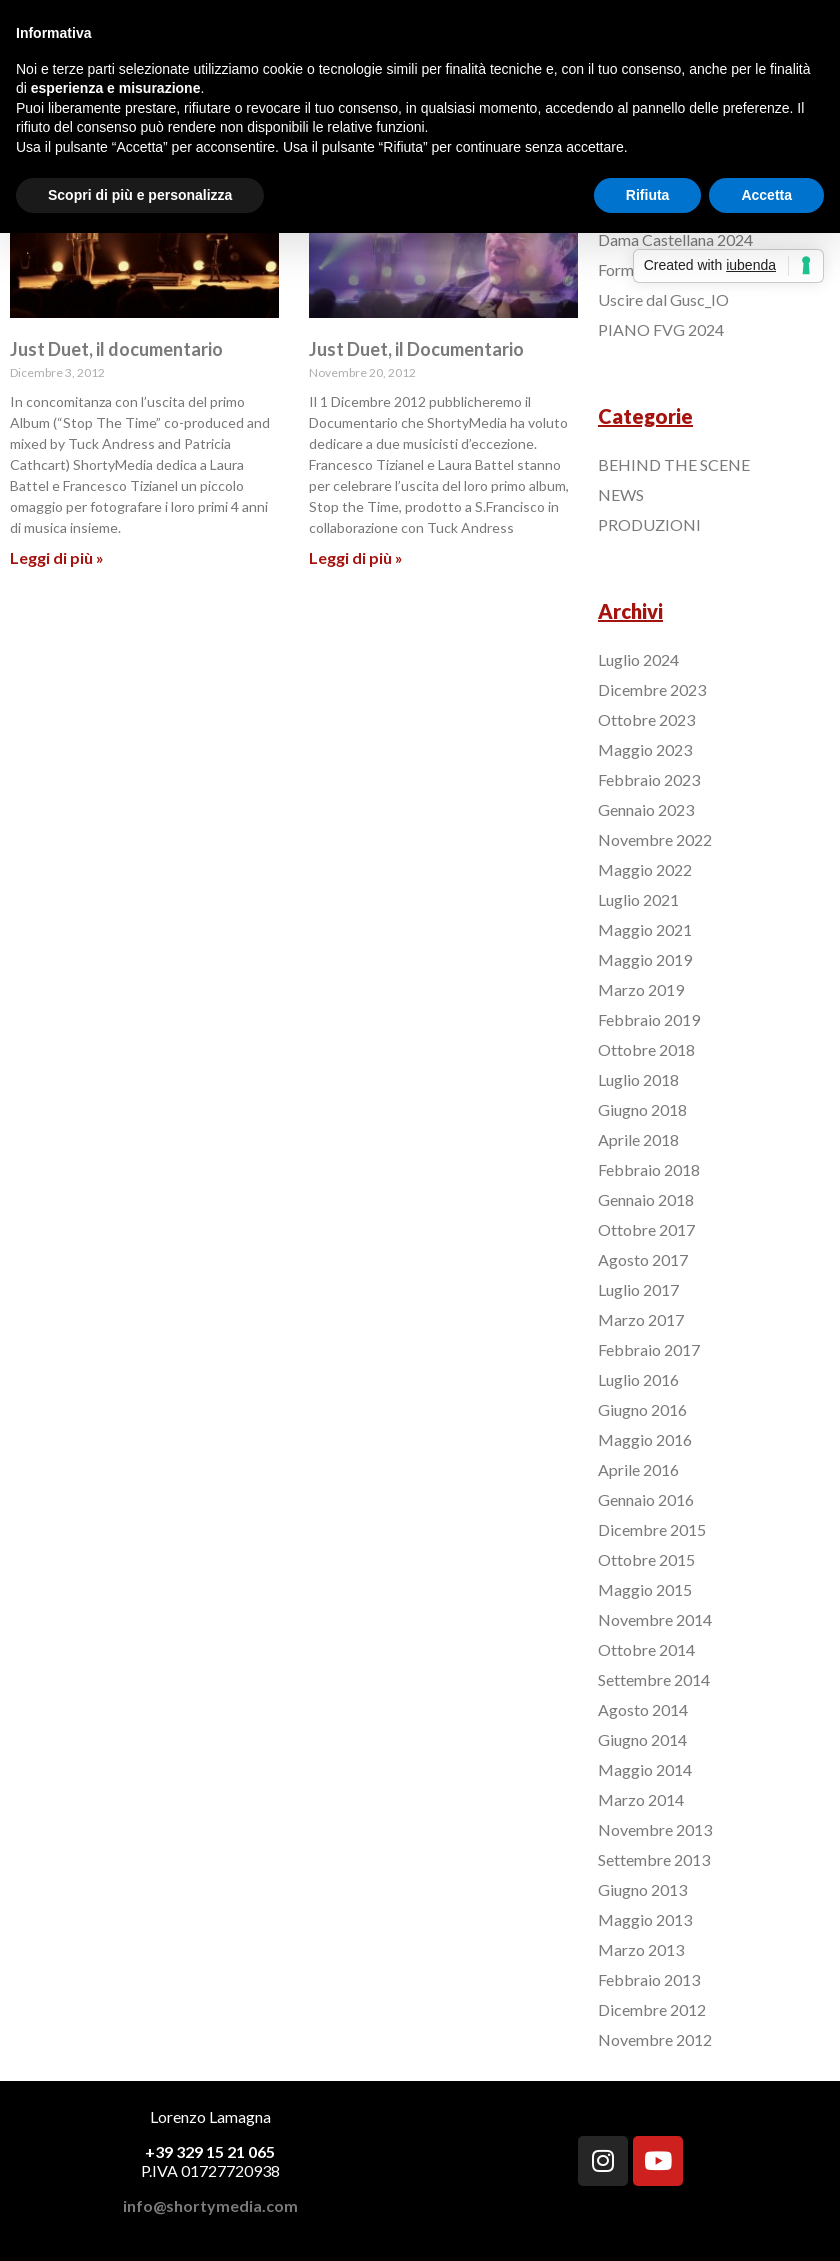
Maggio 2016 (645, 1439)
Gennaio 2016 (646, 1499)
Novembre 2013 (655, 1829)
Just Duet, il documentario (116, 349)
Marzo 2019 (641, 989)
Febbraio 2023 (649, 779)
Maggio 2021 (645, 929)
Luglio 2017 (638, 1289)
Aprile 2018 (638, 1139)
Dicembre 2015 (652, 1529)
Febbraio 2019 (649, 1019)
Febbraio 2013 (649, 1979)
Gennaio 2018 (646, 1199)
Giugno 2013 (642, 1889)
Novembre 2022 (655, 839)
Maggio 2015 (645, 1589)
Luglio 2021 (638, 899)
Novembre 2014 (655, 1619)
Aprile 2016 (638, 1469)
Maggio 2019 (645, 959)
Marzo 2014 (641, 1799)
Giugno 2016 (642, 1409)
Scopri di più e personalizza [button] (140, 195)
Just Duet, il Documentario (416, 349)
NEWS (621, 494)
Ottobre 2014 (646, 1649)
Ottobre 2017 (646, 1229)
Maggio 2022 (645, 869)
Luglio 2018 (638, 1079)
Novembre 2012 (655, 2039)
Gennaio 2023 (646, 809)
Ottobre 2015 (646, 1559)
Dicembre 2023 (652, 689)
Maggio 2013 (645, 1919)
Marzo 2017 (641, 1319)
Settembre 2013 (654, 1859)
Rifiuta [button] (648, 195)
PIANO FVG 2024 (661, 329)
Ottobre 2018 (646, 1049)
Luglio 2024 (638, 659)
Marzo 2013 (641, 1949)
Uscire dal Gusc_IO (663, 299)
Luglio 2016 (638, 1379)
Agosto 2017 (643, 1259)
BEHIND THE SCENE (674, 464)
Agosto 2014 (643, 1709)
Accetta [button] (766, 195)
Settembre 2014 (654, 1679)
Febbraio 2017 (649, 1349)
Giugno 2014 (642, 1739)
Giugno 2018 (642, 1109)
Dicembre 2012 (652, 2009)
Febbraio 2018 (649, 1169)
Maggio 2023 (645, 749)
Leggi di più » (57, 557)
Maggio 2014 (645, 1769)
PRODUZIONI (649, 524)
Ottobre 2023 (646, 719)
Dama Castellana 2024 (675, 239)
